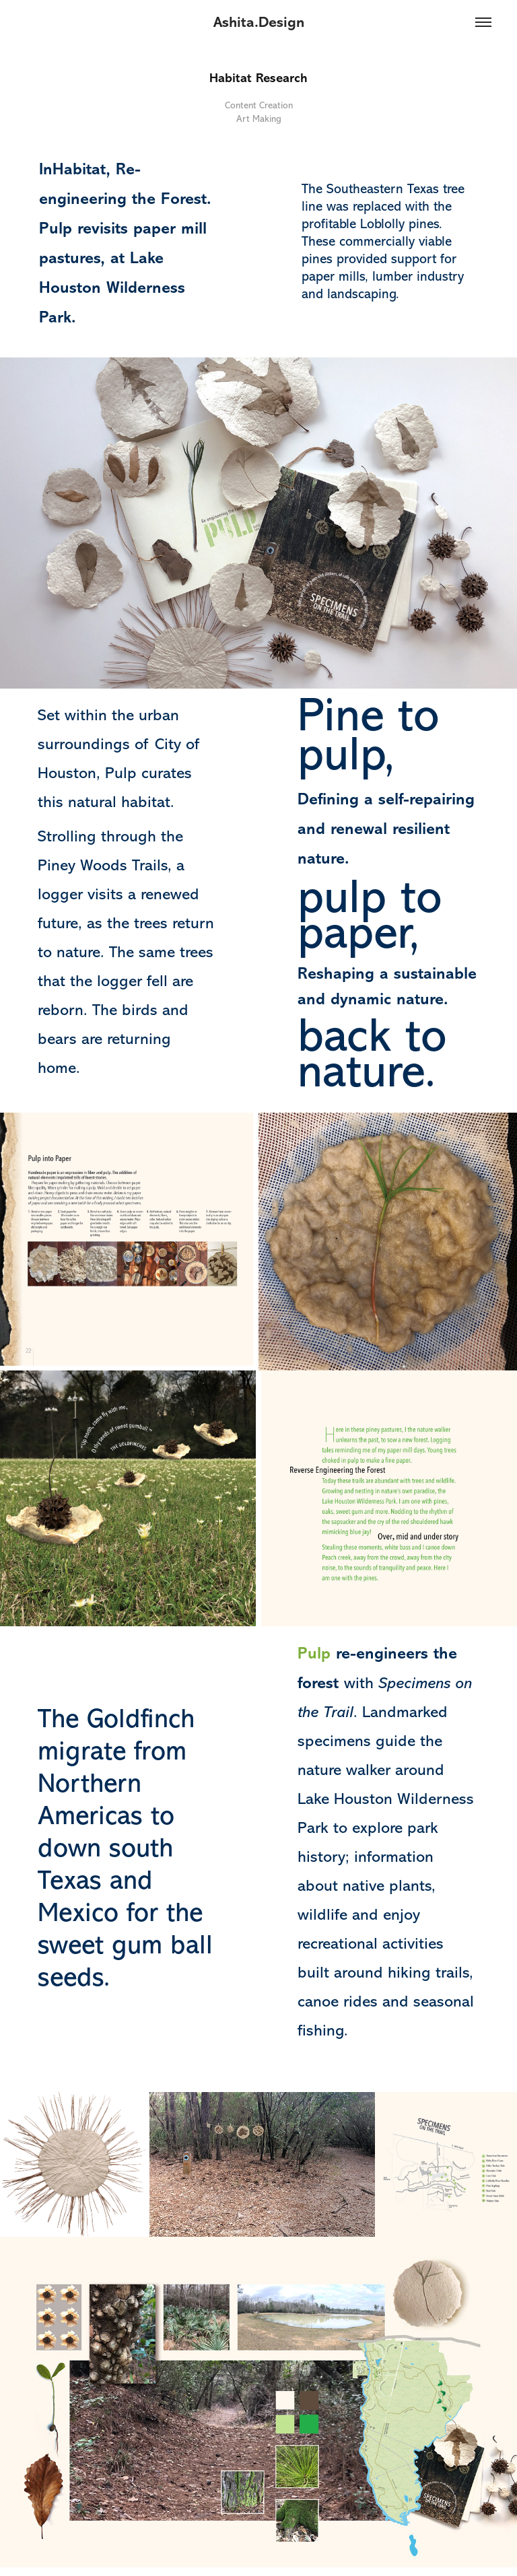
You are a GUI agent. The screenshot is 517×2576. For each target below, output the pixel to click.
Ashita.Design (258, 22)
